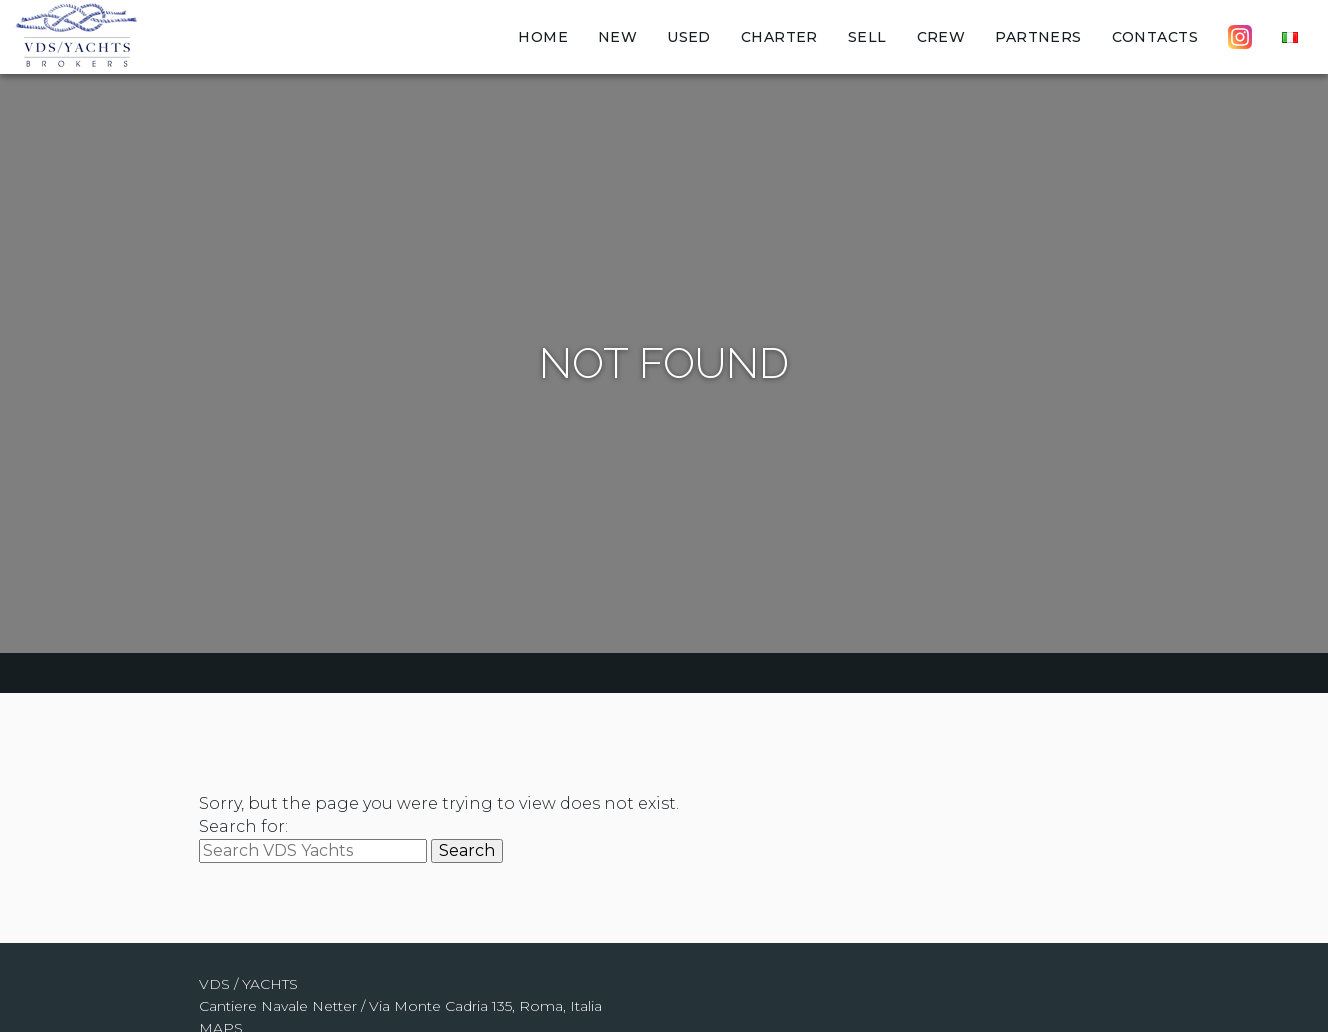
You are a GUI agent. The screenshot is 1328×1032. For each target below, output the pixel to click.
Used (689, 37)
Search (467, 850)
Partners (1038, 37)
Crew (941, 37)
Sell (867, 37)
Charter (779, 37)
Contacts (1155, 37)
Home (543, 37)
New (617, 37)
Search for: (243, 826)
